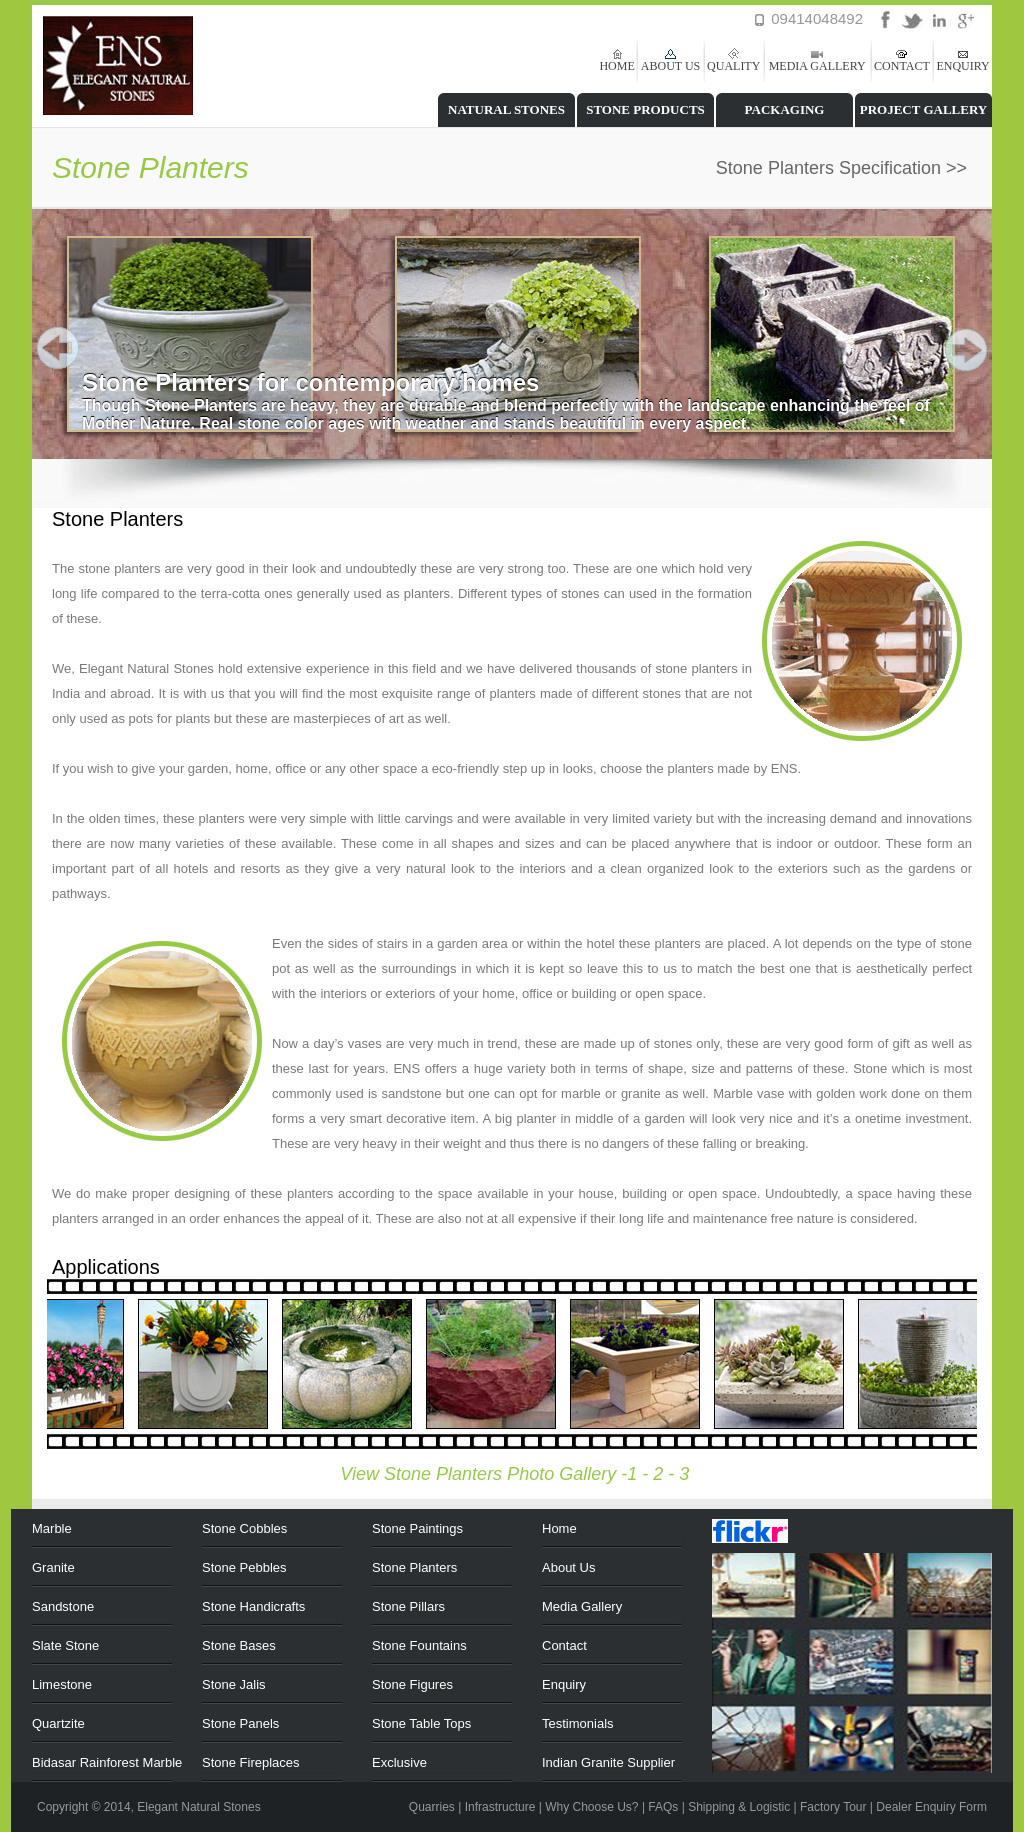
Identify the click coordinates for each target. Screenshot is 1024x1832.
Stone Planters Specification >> (841, 168)
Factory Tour (833, 1807)
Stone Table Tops (421, 1723)
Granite (53, 1567)
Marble (52, 1528)
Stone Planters (414, 1567)
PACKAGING (785, 109)
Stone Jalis (234, 1684)
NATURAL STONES (506, 109)
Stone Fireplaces (251, 1762)
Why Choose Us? (591, 1807)
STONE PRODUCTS (645, 109)
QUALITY (733, 66)
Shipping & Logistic (739, 1807)
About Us (568, 1567)
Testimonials (578, 1723)
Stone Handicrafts (253, 1606)
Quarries (432, 1807)
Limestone (62, 1684)
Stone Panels (240, 1723)
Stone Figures (412, 1684)
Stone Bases (239, 1645)
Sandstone (63, 1606)
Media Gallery (582, 1606)
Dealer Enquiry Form (931, 1807)
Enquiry (564, 1684)
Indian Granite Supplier (608, 1762)
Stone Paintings (417, 1528)
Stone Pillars (408, 1606)
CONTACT (902, 66)
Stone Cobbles (244, 1528)
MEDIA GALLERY (817, 66)
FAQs (663, 1807)
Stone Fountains (419, 1645)
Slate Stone (65, 1645)
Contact (564, 1645)
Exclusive (399, 1762)
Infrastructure (500, 1807)
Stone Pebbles (244, 1567)
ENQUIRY (962, 66)
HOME (616, 66)
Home (559, 1528)
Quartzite (58, 1723)
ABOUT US (670, 66)
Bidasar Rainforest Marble (107, 1762)
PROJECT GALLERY (924, 109)
